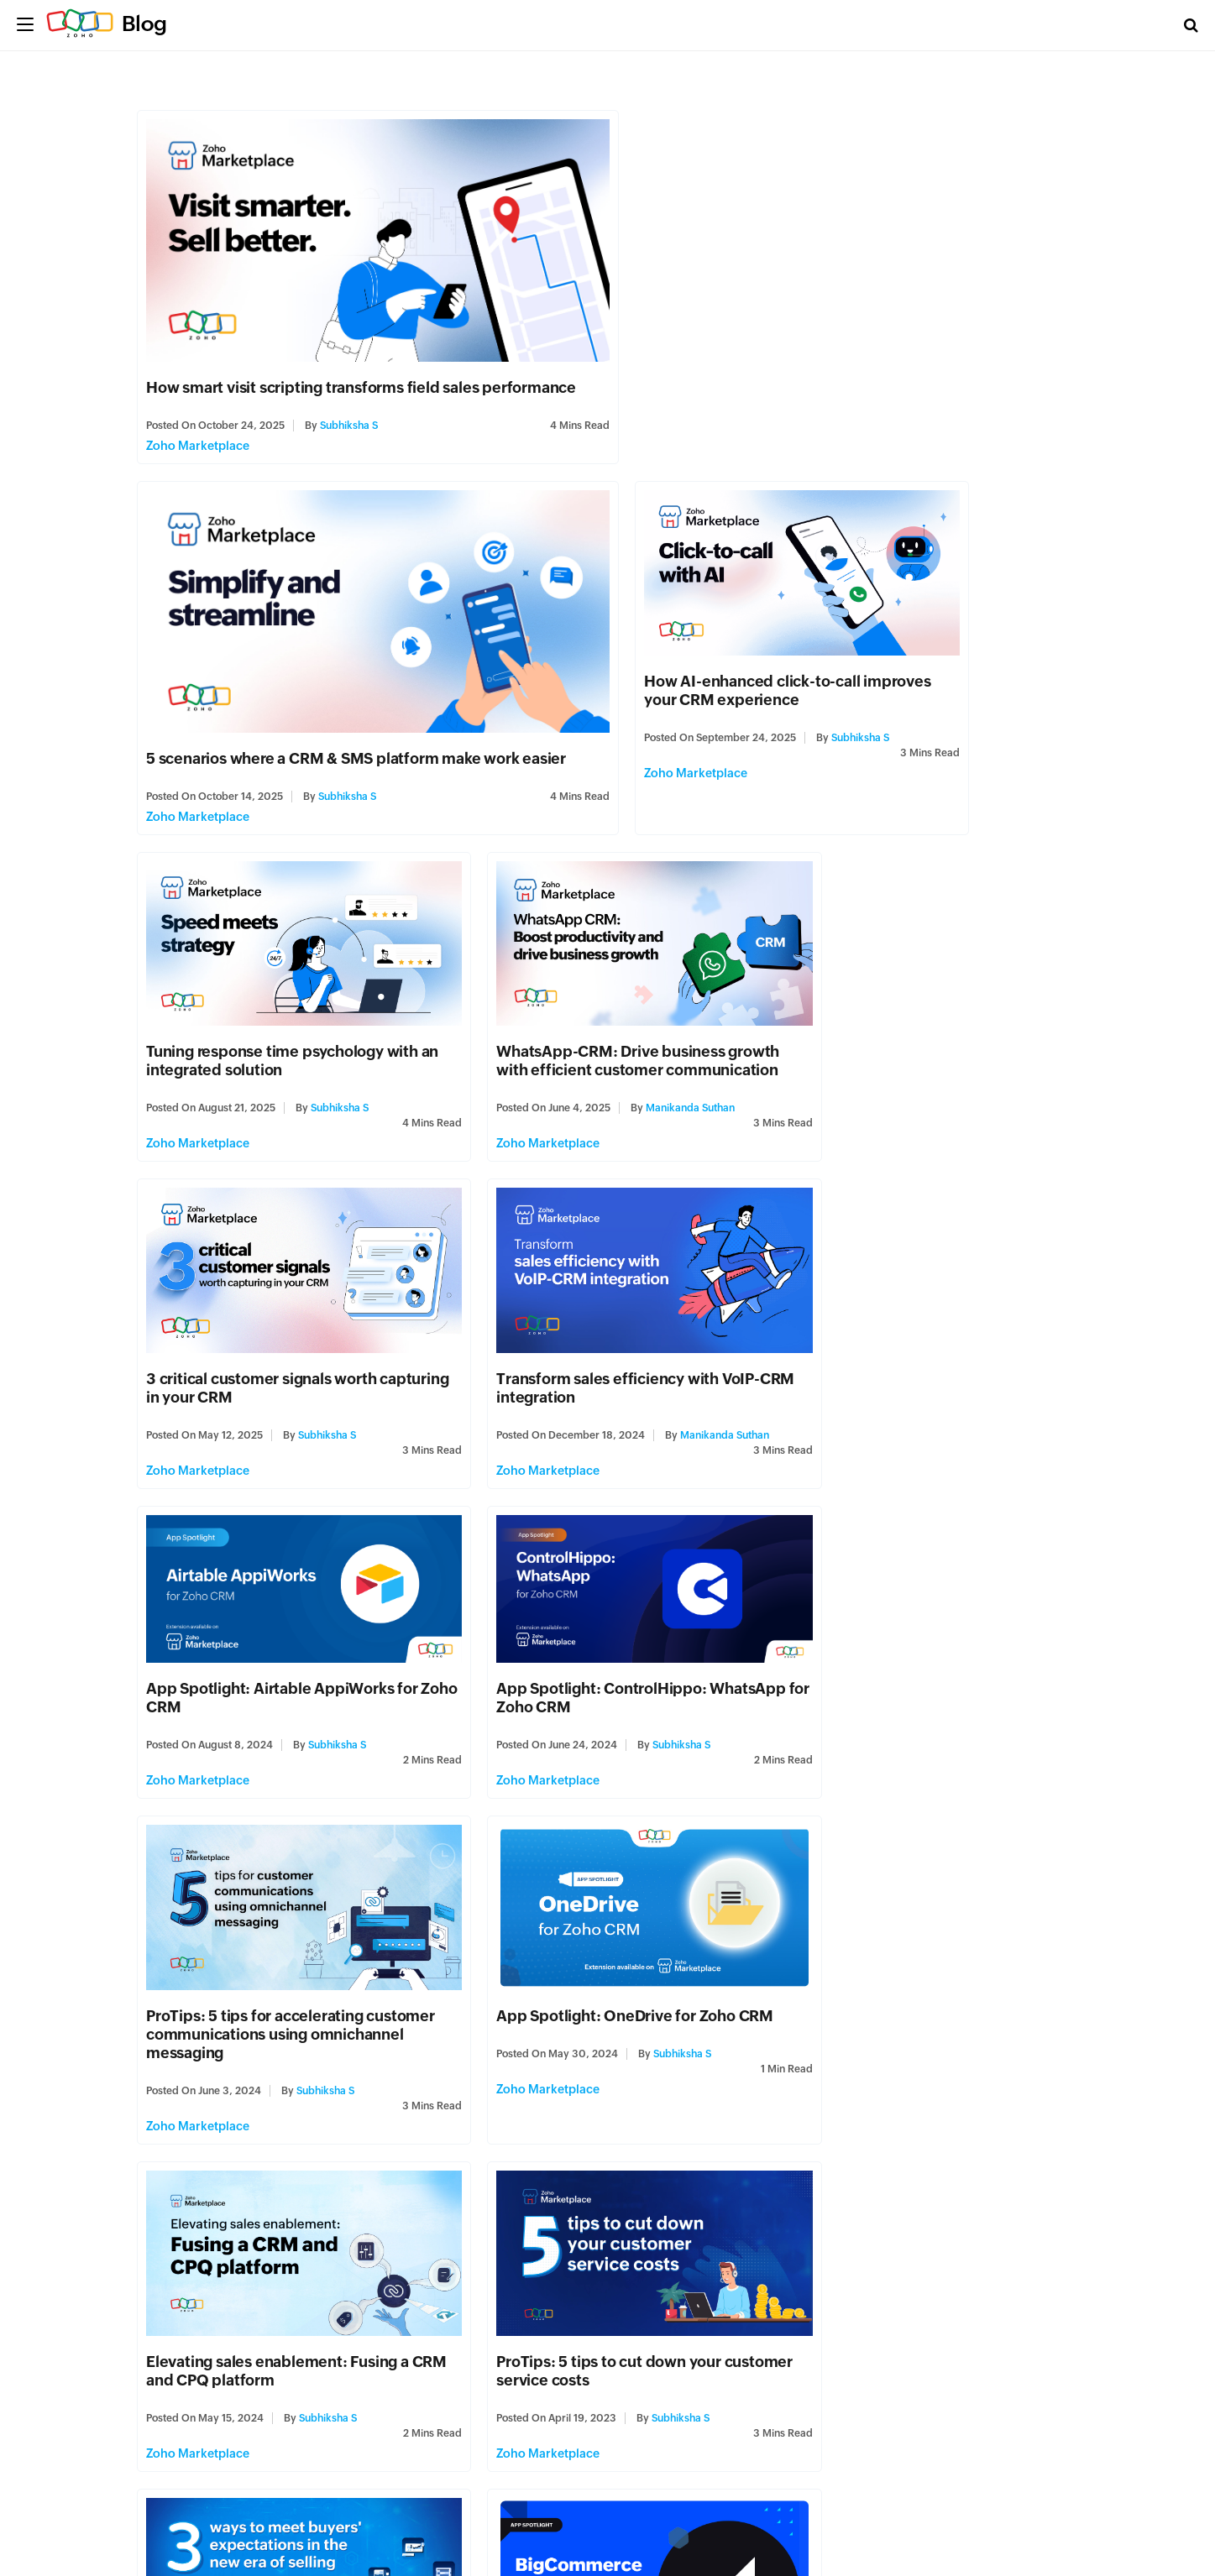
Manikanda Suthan (977, 707)
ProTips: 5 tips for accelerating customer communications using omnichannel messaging (581, 1304)
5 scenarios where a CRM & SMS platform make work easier (830, 374)
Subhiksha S (350, 412)
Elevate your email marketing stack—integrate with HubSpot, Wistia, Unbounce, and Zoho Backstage (596, 2245)
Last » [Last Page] (372, 2468)
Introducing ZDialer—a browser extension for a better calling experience (258, 2245)
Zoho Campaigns (513, 2352)
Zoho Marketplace (198, 432)
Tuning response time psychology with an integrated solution (601, 659)
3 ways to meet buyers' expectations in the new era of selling (922, 1623)
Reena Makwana (977, 1974)
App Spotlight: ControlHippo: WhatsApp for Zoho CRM (252, 1279)
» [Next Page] (323, 2468)
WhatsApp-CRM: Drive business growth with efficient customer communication (924, 659)
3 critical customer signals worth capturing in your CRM (262, 970)
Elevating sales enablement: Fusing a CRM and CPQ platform (278, 1623)
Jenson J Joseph (357, 2302)
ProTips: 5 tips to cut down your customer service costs (577, 1623)
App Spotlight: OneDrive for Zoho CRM (922, 1285)
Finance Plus (819, 2334)
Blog (144, 23)
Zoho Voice (178, 2337)
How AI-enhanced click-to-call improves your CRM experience (259, 659)
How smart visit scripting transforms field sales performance (362, 374)
